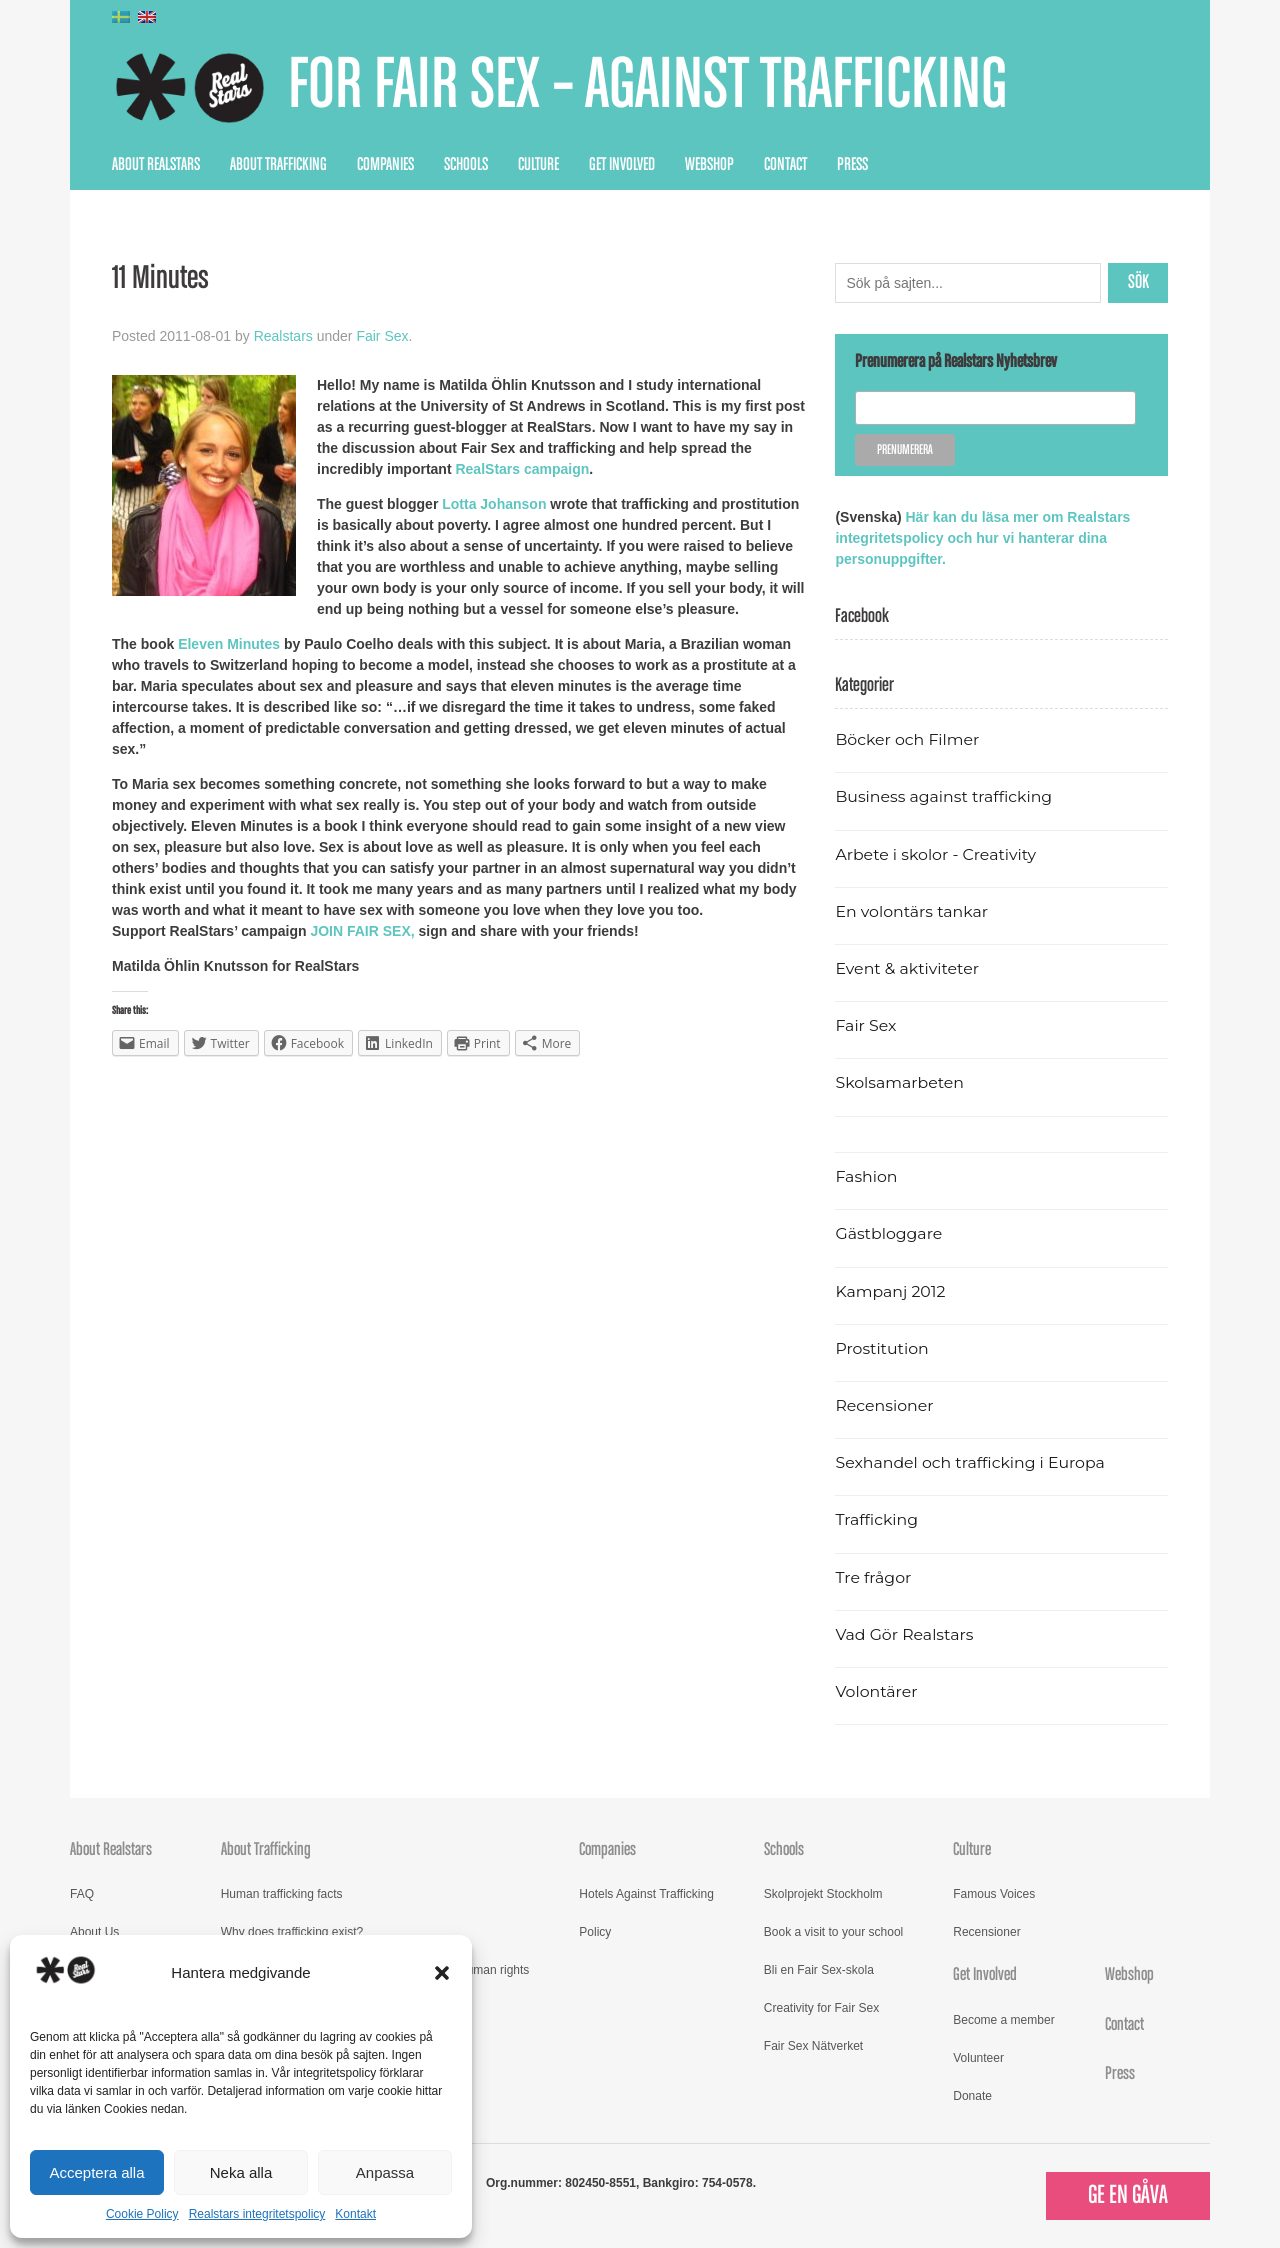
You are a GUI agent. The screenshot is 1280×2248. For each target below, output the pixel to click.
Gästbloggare (888, 1233)
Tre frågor (873, 1577)
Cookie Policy (142, 2214)
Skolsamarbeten (899, 1082)
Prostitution (881, 1348)
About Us (94, 1932)
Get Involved (622, 165)
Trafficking (876, 1519)
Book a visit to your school (833, 1932)
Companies (385, 165)
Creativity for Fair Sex (821, 2008)
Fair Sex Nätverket (813, 2046)
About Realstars (156, 165)
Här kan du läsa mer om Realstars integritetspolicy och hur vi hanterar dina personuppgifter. (982, 538)
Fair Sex (382, 336)
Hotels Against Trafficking (646, 1894)
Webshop (709, 165)
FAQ (82, 1894)
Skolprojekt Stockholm (823, 1894)
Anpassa (385, 2172)
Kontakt (355, 2214)
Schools (466, 165)
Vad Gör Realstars (904, 1634)
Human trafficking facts (282, 1894)
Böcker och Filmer (907, 739)
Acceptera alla (96, 2172)
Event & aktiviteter (907, 968)
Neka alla (241, 2172)
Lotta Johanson (494, 504)
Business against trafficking (943, 796)
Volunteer (978, 2058)
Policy (595, 1932)
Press (852, 165)
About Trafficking (278, 165)
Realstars (283, 336)
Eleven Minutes (229, 644)
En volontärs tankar (911, 911)
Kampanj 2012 (890, 1291)
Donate (972, 2096)
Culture (538, 165)
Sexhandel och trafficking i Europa (969, 1462)
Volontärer (876, 1691)
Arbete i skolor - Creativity (935, 854)
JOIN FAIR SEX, (362, 931)
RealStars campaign (522, 469)
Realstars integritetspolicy (257, 2214)
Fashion (866, 1176)
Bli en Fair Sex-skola (819, 1970)
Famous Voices (994, 1894)
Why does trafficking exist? (292, 1932)
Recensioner (884, 1405)
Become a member (1003, 2020)
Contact (785, 165)
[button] (442, 1973)
